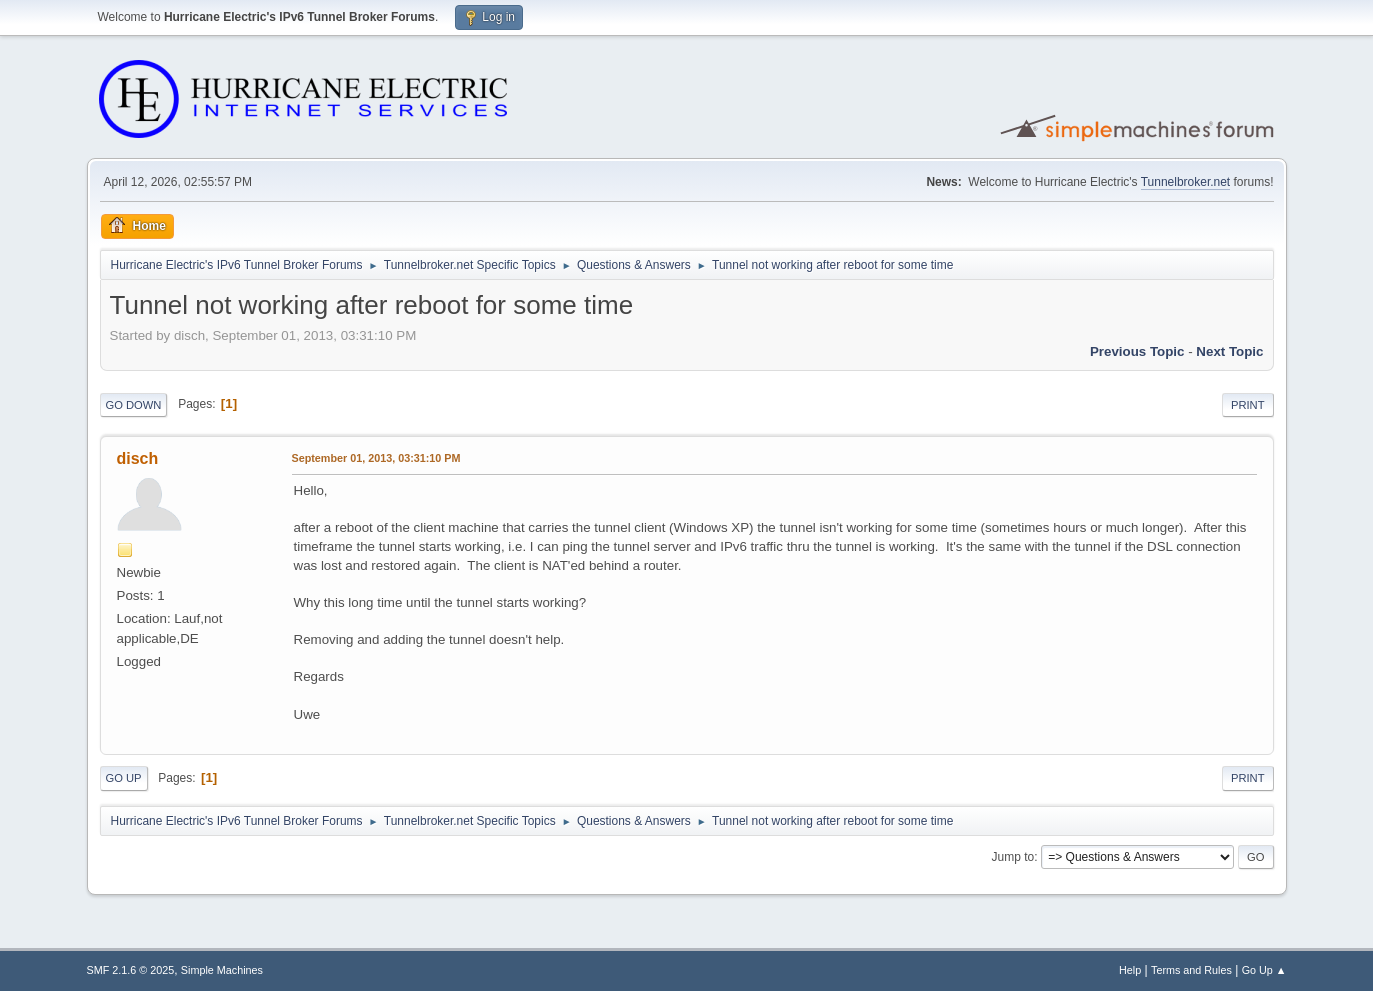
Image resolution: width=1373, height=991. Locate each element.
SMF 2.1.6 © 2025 (131, 970)
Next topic (1229, 351)
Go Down (134, 405)
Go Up (124, 778)
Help (1130, 970)
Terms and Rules (1191, 970)
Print (1248, 405)
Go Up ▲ (1264, 970)
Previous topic (1137, 351)
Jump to (1013, 857)
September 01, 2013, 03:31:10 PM (376, 458)
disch (138, 458)
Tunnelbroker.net (1186, 182)
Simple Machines (222, 970)
